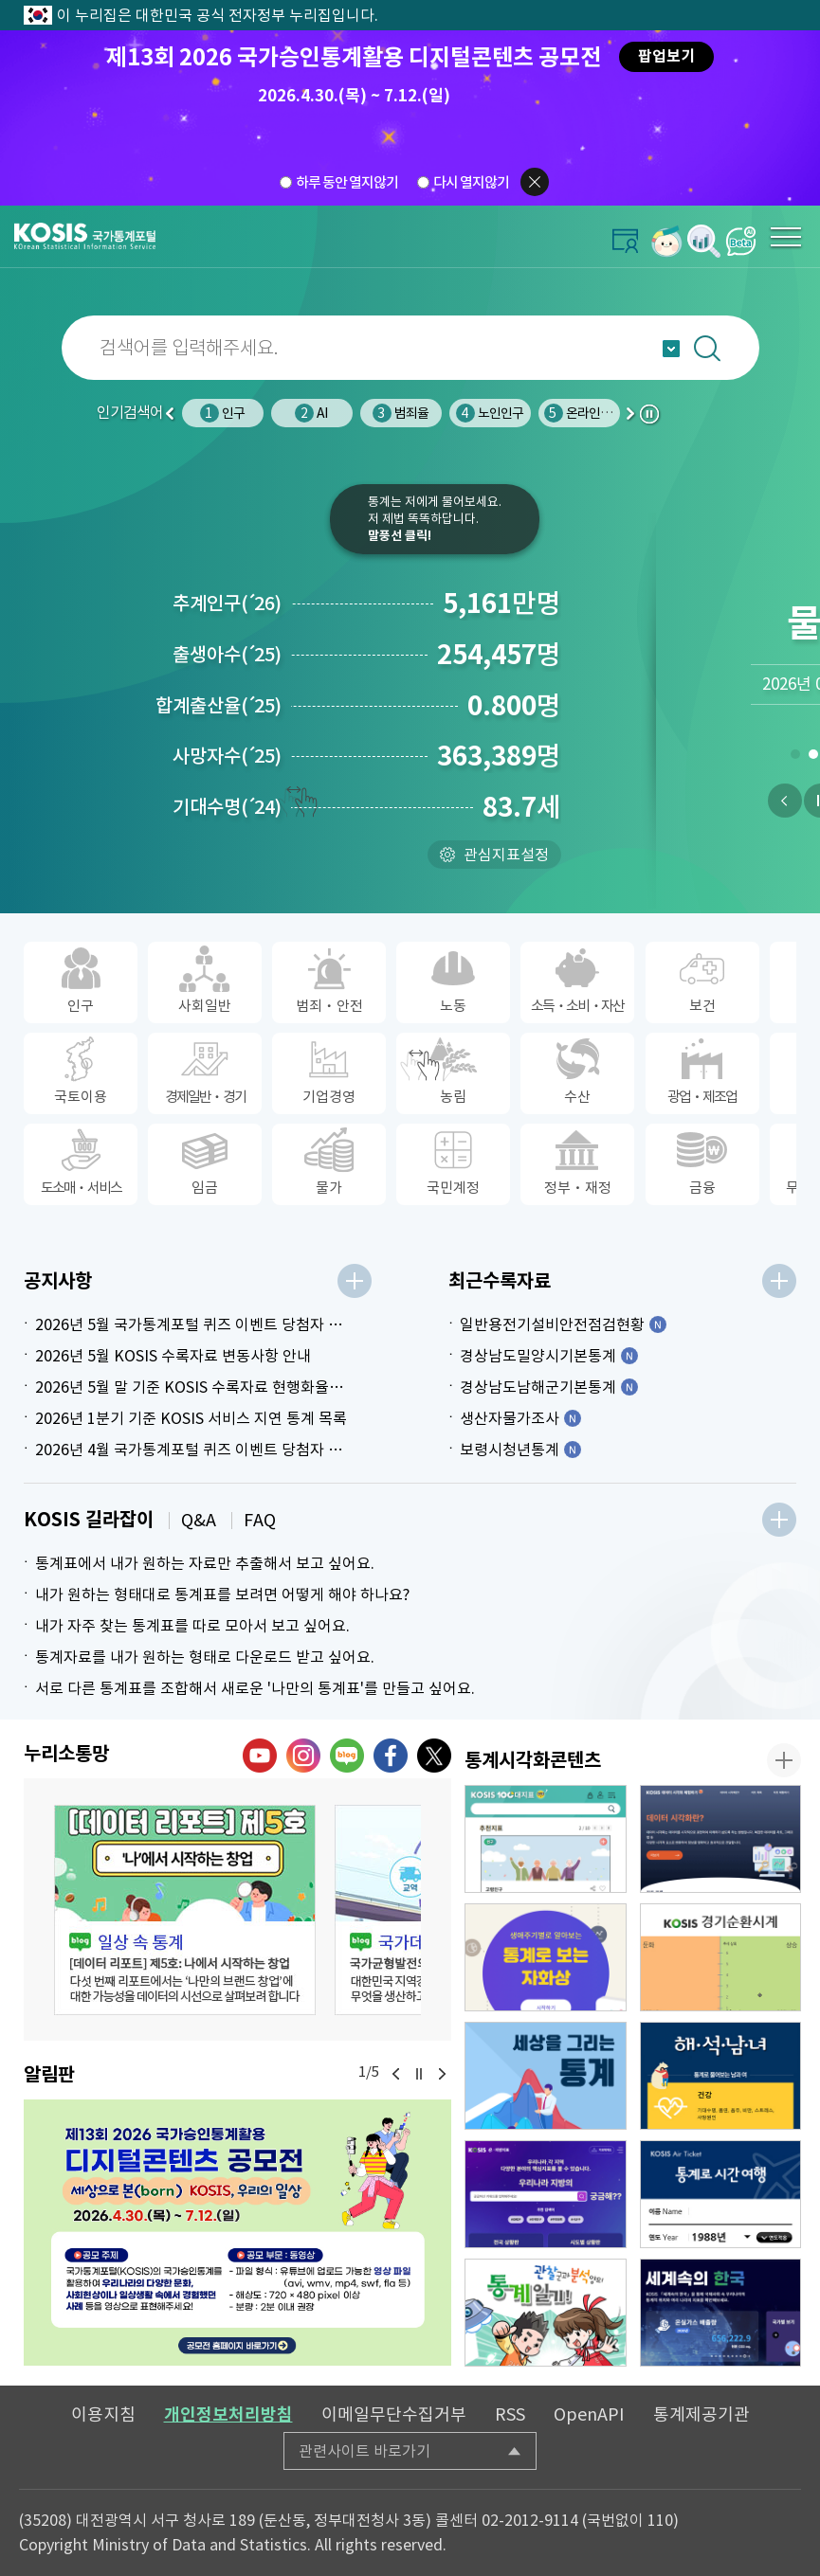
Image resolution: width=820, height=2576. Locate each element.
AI (311, 413)
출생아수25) (227, 654)
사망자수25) (227, 756)
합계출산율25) (218, 706)
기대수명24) (227, 807)
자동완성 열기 (671, 348)
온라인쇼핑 (584, 413)
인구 (222, 413)
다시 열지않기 (471, 182)
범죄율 (401, 413)
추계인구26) (227, 603)
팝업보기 (666, 56)
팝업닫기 (534, 182)
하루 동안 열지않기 (347, 182)
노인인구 (490, 413)
